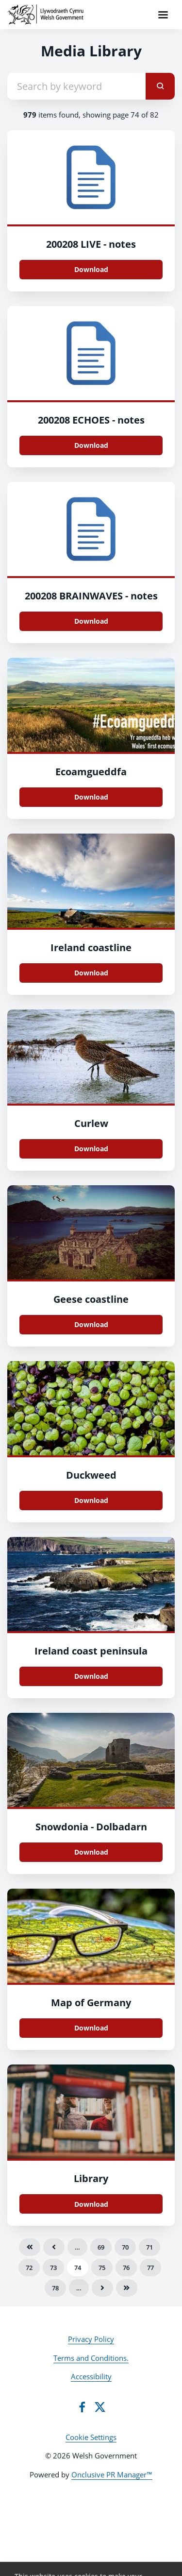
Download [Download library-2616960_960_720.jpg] (91, 2204)
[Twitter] (100, 2407)
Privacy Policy (91, 2339)
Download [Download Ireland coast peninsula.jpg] (91, 1676)
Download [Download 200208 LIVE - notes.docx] (91, 269)
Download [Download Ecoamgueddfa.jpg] (91, 797)
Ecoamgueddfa (91, 771)
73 (53, 2267)
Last (126, 2288)
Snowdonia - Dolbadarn (91, 1826)
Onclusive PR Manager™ (111, 2474)
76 (126, 2267)
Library (91, 2178)
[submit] (160, 86)
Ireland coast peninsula (91, 1650)
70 (125, 2247)
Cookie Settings (91, 2437)
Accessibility (91, 2376)
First (29, 2247)
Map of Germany (91, 2002)
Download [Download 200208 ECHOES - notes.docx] (91, 445)
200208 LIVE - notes (91, 244)
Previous (54, 2247)
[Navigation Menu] (163, 14)
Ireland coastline (91, 947)
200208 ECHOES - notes (91, 419)
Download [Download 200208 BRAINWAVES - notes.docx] (91, 621)
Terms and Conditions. (91, 2358)
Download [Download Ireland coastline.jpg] (91, 972)
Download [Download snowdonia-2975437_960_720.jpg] (91, 1852)
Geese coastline (91, 1299)
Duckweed (91, 1475)
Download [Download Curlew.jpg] (91, 1148)
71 (149, 2247)
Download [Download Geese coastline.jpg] (91, 1324)
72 (29, 2267)
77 (150, 2267)
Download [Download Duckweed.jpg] (91, 1500)
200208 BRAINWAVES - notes (91, 595)
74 (77, 2267)
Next (102, 2288)
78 (55, 2288)
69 (101, 2247)
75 (102, 2267)
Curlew (91, 1123)
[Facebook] (82, 2407)
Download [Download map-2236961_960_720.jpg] (91, 2027)
